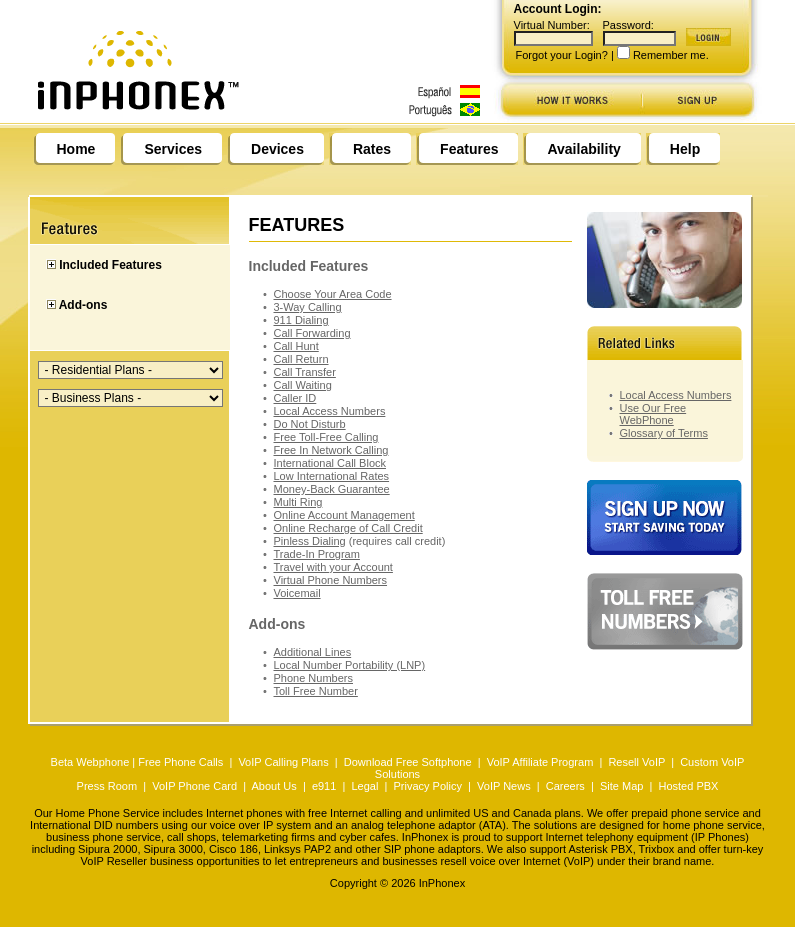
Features (469, 149)
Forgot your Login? (562, 55)
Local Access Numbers (330, 411)
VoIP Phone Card (194, 786)
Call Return (301, 359)
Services (173, 149)
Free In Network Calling (331, 450)
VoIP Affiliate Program (540, 762)
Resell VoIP (636, 762)
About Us (274, 786)
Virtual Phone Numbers (331, 580)
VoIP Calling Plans (283, 762)
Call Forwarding (312, 333)
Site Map (621, 786)
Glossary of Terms (664, 433)
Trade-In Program (317, 554)
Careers (565, 786)
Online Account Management (344, 515)
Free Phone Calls (180, 762)
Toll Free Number (316, 691)
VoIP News (504, 786)
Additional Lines (313, 652)
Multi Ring (298, 502)
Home (76, 149)
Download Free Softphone (408, 762)
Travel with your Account (333, 567)
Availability (583, 149)
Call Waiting (303, 385)
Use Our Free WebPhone (653, 414)
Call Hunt (296, 346)
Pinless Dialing (310, 541)
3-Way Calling (308, 307)
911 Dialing (301, 320)
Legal (364, 786)
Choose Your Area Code (333, 294)
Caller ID (295, 398)
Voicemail (297, 593)
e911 (324, 786)
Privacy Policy (427, 786)
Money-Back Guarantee (332, 489)
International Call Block (330, 463)
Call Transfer (305, 372)
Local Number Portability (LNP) (350, 665)
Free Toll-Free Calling (326, 437)
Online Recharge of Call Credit (348, 528)
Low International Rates (332, 476)
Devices (277, 149)
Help (685, 149)
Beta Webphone (90, 762)
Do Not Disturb (310, 424)
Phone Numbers (314, 678)
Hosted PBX (688, 786)
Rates (372, 149)
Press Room (107, 786)
